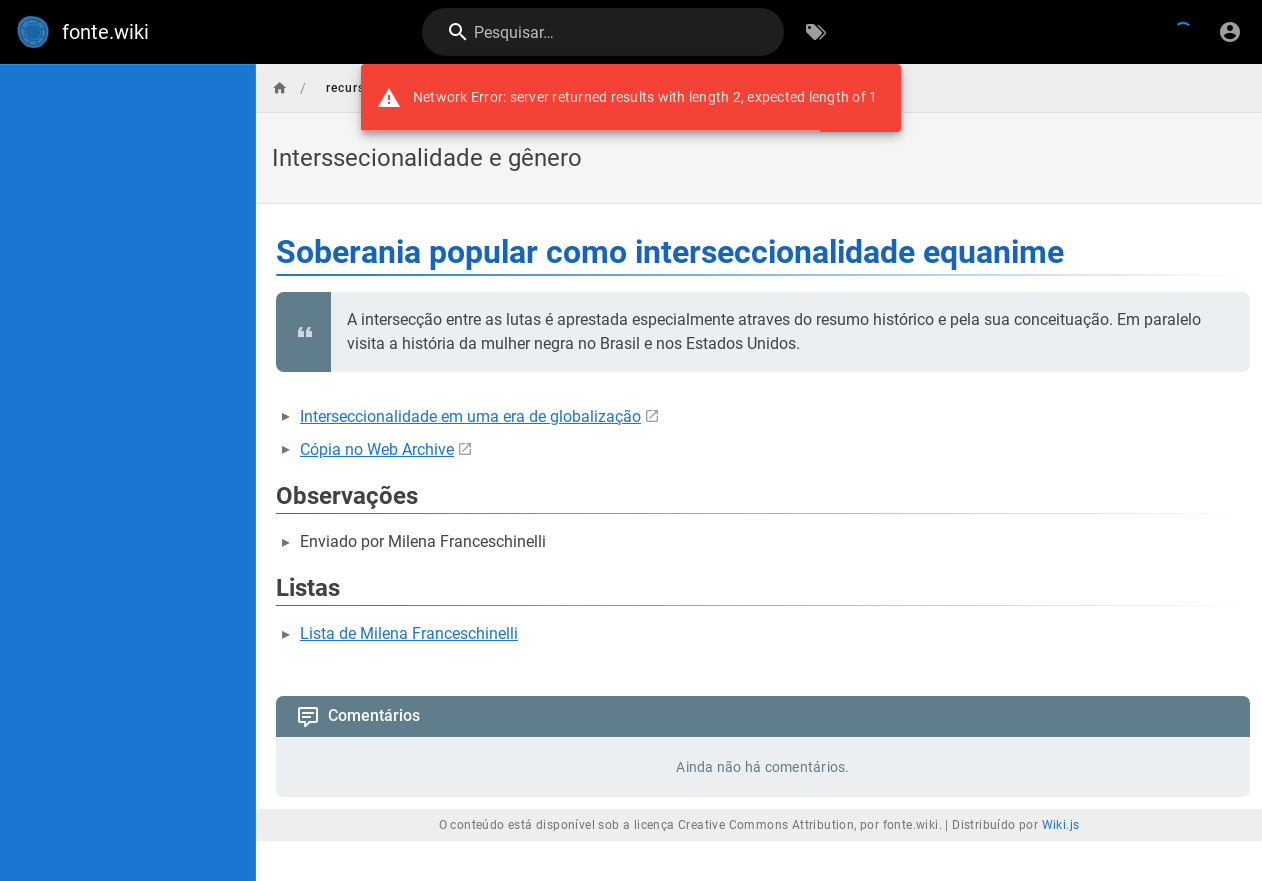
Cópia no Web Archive (377, 449)
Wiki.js (1061, 825)
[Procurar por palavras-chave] (816, 32)
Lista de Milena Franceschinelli (409, 633)
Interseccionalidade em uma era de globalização (470, 416)
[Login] (1230, 32)
